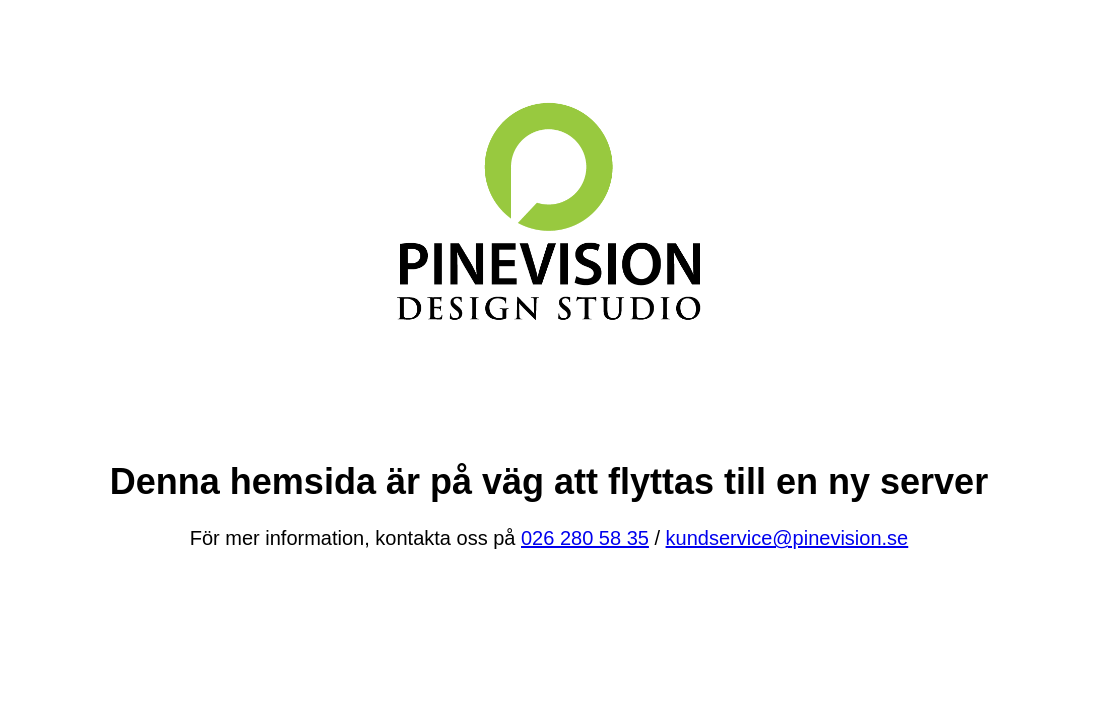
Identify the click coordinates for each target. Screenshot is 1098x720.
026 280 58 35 (585, 538)
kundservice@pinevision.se (787, 538)
